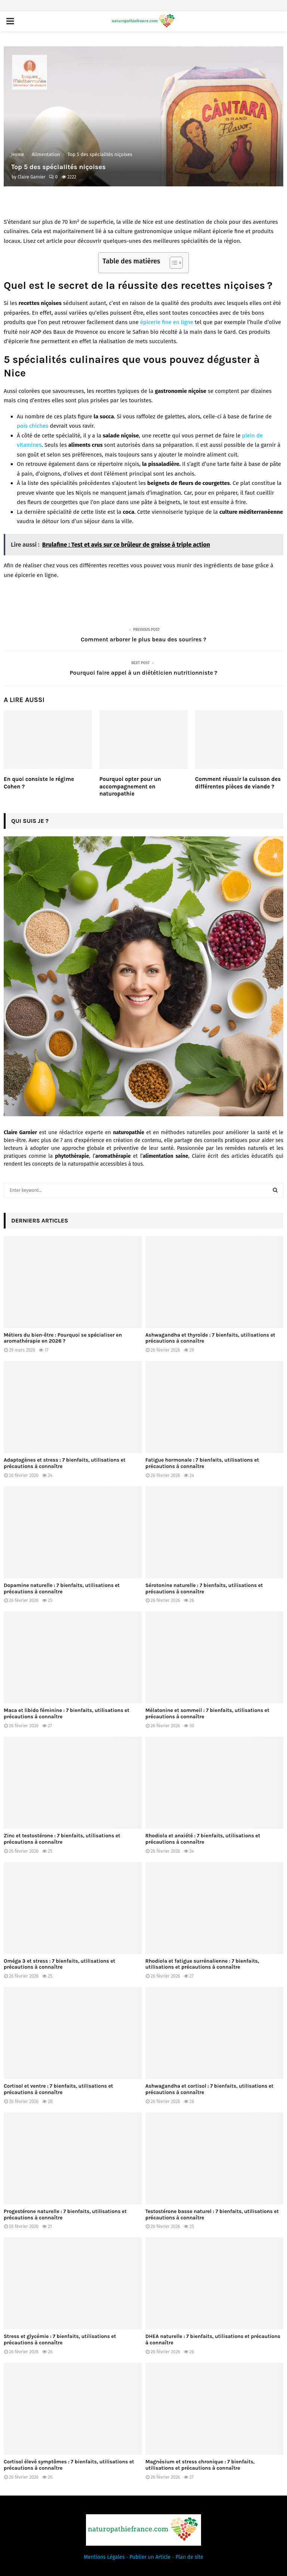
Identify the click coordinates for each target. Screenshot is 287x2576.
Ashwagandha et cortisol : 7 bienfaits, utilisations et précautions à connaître (209, 2089)
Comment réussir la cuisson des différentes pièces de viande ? (238, 783)
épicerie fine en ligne (166, 322)
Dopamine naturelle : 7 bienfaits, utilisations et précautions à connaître (62, 1588)
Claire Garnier (31, 177)
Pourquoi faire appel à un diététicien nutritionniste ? (143, 672)
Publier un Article (150, 2557)
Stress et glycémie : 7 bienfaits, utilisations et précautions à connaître (60, 2339)
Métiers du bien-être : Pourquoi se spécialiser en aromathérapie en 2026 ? (63, 1338)
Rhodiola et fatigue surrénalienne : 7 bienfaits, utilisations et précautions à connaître (202, 1964)
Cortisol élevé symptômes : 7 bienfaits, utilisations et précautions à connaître (69, 2465)
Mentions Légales (104, 2557)
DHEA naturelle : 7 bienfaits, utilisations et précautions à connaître (212, 2339)
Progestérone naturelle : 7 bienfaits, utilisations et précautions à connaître (65, 2214)
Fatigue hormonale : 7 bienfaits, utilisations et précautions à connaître (202, 1463)
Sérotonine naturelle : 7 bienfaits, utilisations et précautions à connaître (204, 1588)
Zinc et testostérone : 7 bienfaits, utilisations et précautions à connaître (62, 1838)
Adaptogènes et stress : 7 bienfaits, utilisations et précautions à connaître (65, 1463)
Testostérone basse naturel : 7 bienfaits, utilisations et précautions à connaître (212, 2214)
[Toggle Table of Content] (172, 262)
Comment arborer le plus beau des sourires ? (143, 639)
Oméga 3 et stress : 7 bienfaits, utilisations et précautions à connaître (59, 1964)
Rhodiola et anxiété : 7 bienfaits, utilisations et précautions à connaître (202, 1838)
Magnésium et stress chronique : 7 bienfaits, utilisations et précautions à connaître (199, 2465)
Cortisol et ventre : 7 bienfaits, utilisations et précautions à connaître (58, 2089)
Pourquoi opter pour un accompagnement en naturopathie (130, 786)
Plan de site (189, 2557)
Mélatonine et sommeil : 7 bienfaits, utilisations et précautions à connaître (207, 1713)
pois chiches (32, 425)
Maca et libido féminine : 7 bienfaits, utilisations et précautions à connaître (66, 1713)
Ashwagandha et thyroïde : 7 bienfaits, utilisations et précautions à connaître (210, 1338)
